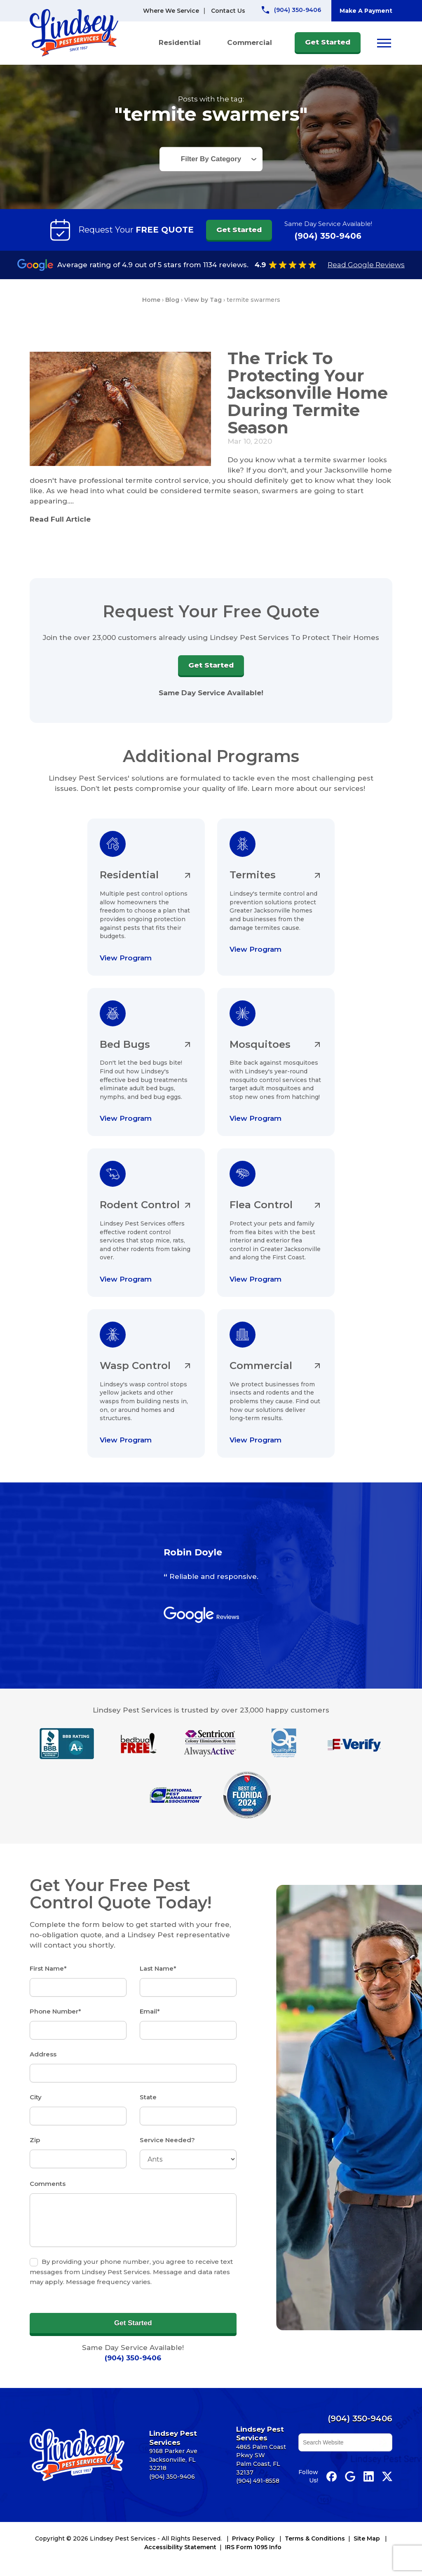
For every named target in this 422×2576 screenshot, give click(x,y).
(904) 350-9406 (328, 236)
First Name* (48, 1968)
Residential (180, 42)
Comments (48, 2184)
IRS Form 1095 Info (253, 2547)
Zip (35, 2140)
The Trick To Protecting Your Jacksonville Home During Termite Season (307, 393)
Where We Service (171, 10)
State (148, 2097)
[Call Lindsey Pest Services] (291, 10)
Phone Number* (55, 2011)
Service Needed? (167, 2140)
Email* (150, 2011)
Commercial (249, 42)
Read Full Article (60, 519)
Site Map (367, 2538)
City (36, 2097)
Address (43, 2054)
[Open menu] (384, 43)
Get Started (327, 42)
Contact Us (228, 10)
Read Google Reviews (366, 265)
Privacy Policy (253, 2538)
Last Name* (158, 1968)
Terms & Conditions (315, 2538)
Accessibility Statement (180, 2547)
